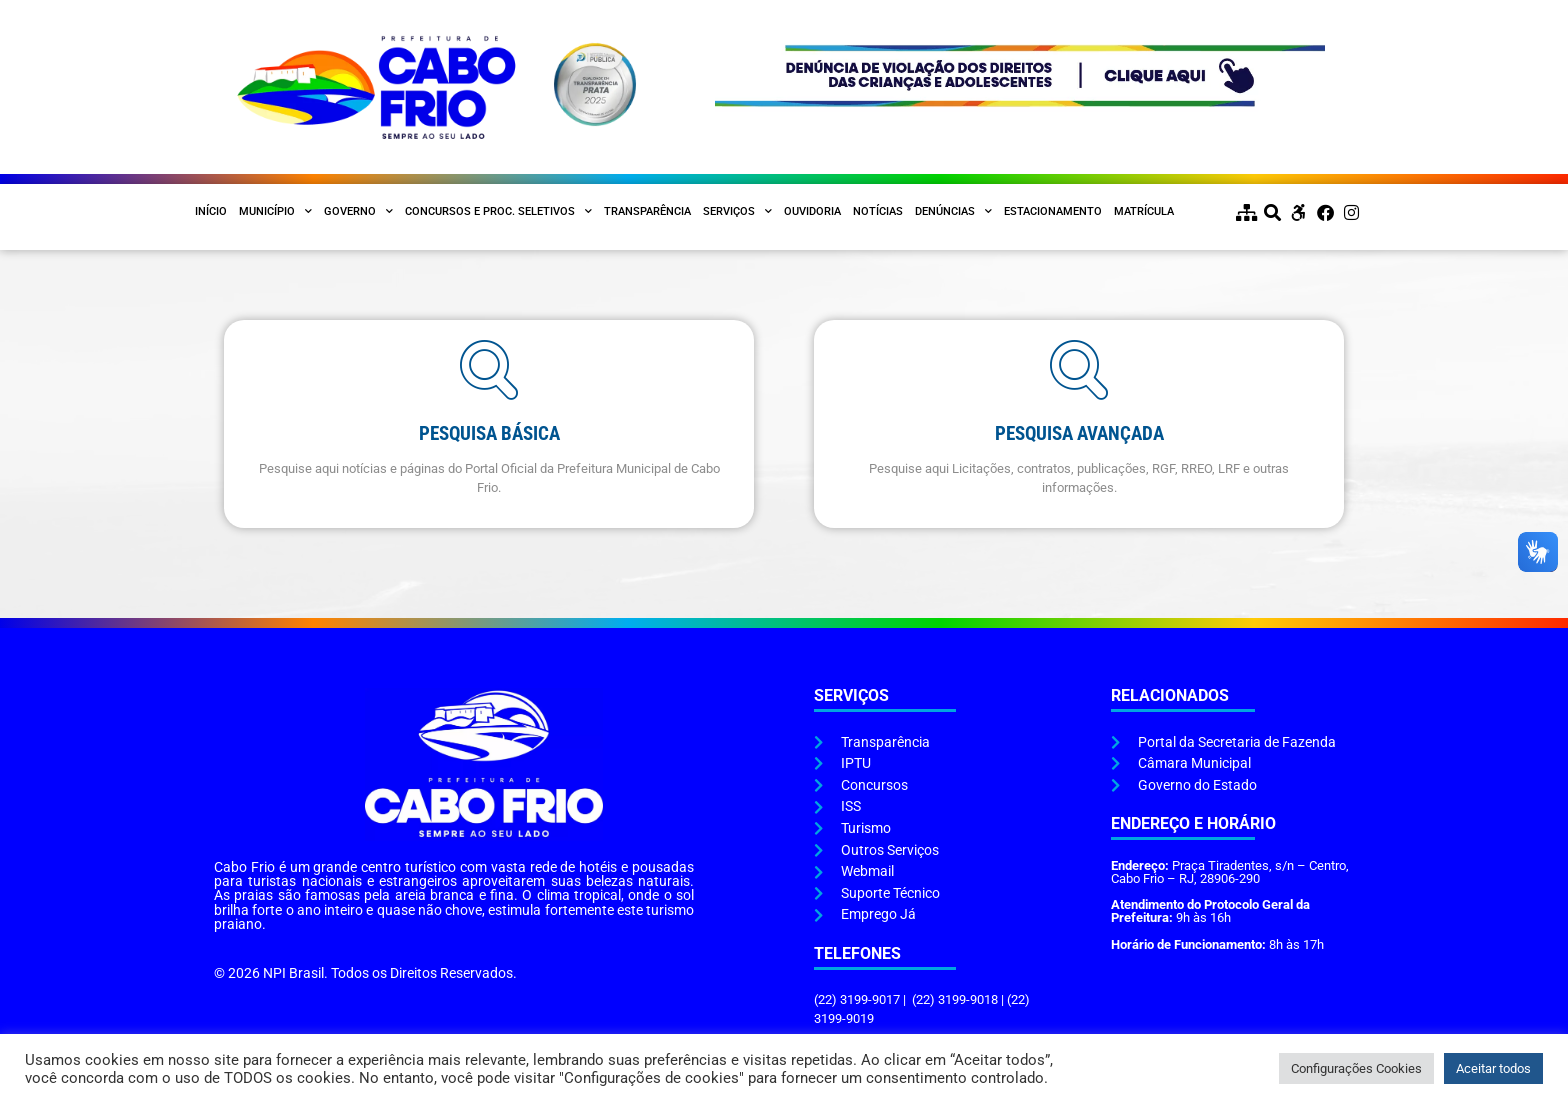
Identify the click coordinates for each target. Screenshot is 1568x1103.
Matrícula (1144, 211)
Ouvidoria (812, 211)
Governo (358, 212)
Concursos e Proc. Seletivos (498, 212)
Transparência (647, 211)
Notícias (878, 211)
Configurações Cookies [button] (1356, 1068)
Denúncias (953, 212)
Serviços (737, 212)
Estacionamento (1053, 211)
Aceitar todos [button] (1493, 1068)
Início (211, 211)
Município (275, 212)
